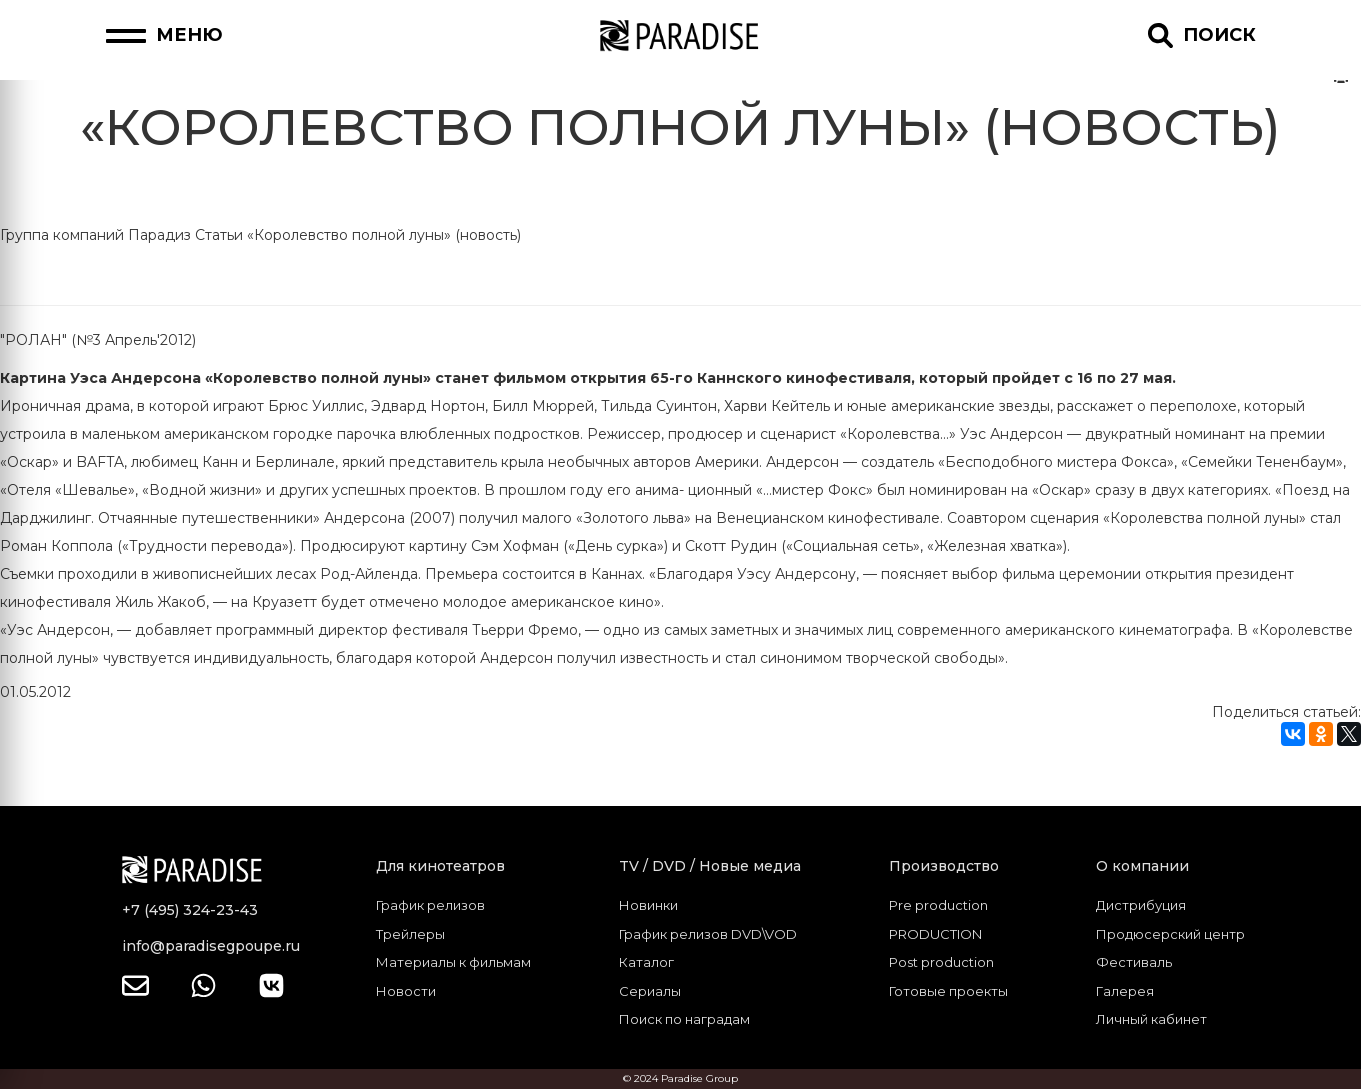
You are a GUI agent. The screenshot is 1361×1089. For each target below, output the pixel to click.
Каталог (646, 962)
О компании (1142, 866)
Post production (941, 962)
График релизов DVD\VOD (708, 934)
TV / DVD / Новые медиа (710, 866)
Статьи (219, 235)
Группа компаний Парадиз (95, 235)
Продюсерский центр (1170, 934)
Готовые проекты (948, 991)
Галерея (1125, 991)
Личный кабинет (1151, 1019)
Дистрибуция (1141, 905)
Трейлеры (410, 934)
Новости (406, 991)
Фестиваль (1134, 962)
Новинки (648, 905)
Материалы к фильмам (453, 962)
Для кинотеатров (440, 866)
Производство (944, 866)
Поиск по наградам (684, 1019)
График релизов (430, 905)
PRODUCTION (935, 934)
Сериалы (650, 991)
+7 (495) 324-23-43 (190, 910)
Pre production (938, 905)
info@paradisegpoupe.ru (211, 946)
